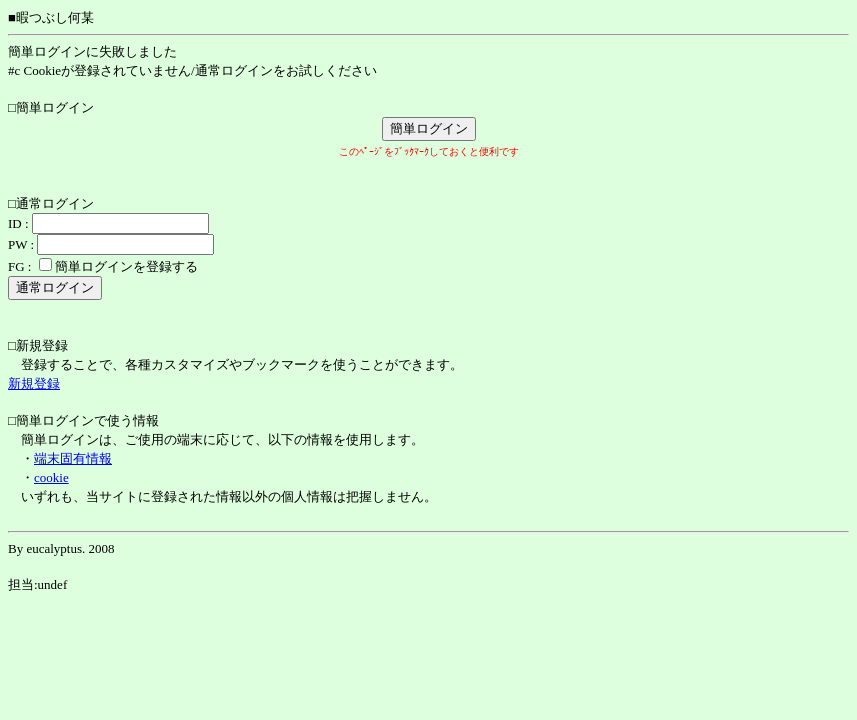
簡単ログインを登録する (126, 266)
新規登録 (34, 383)
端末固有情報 (73, 458)
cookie (51, 477)
